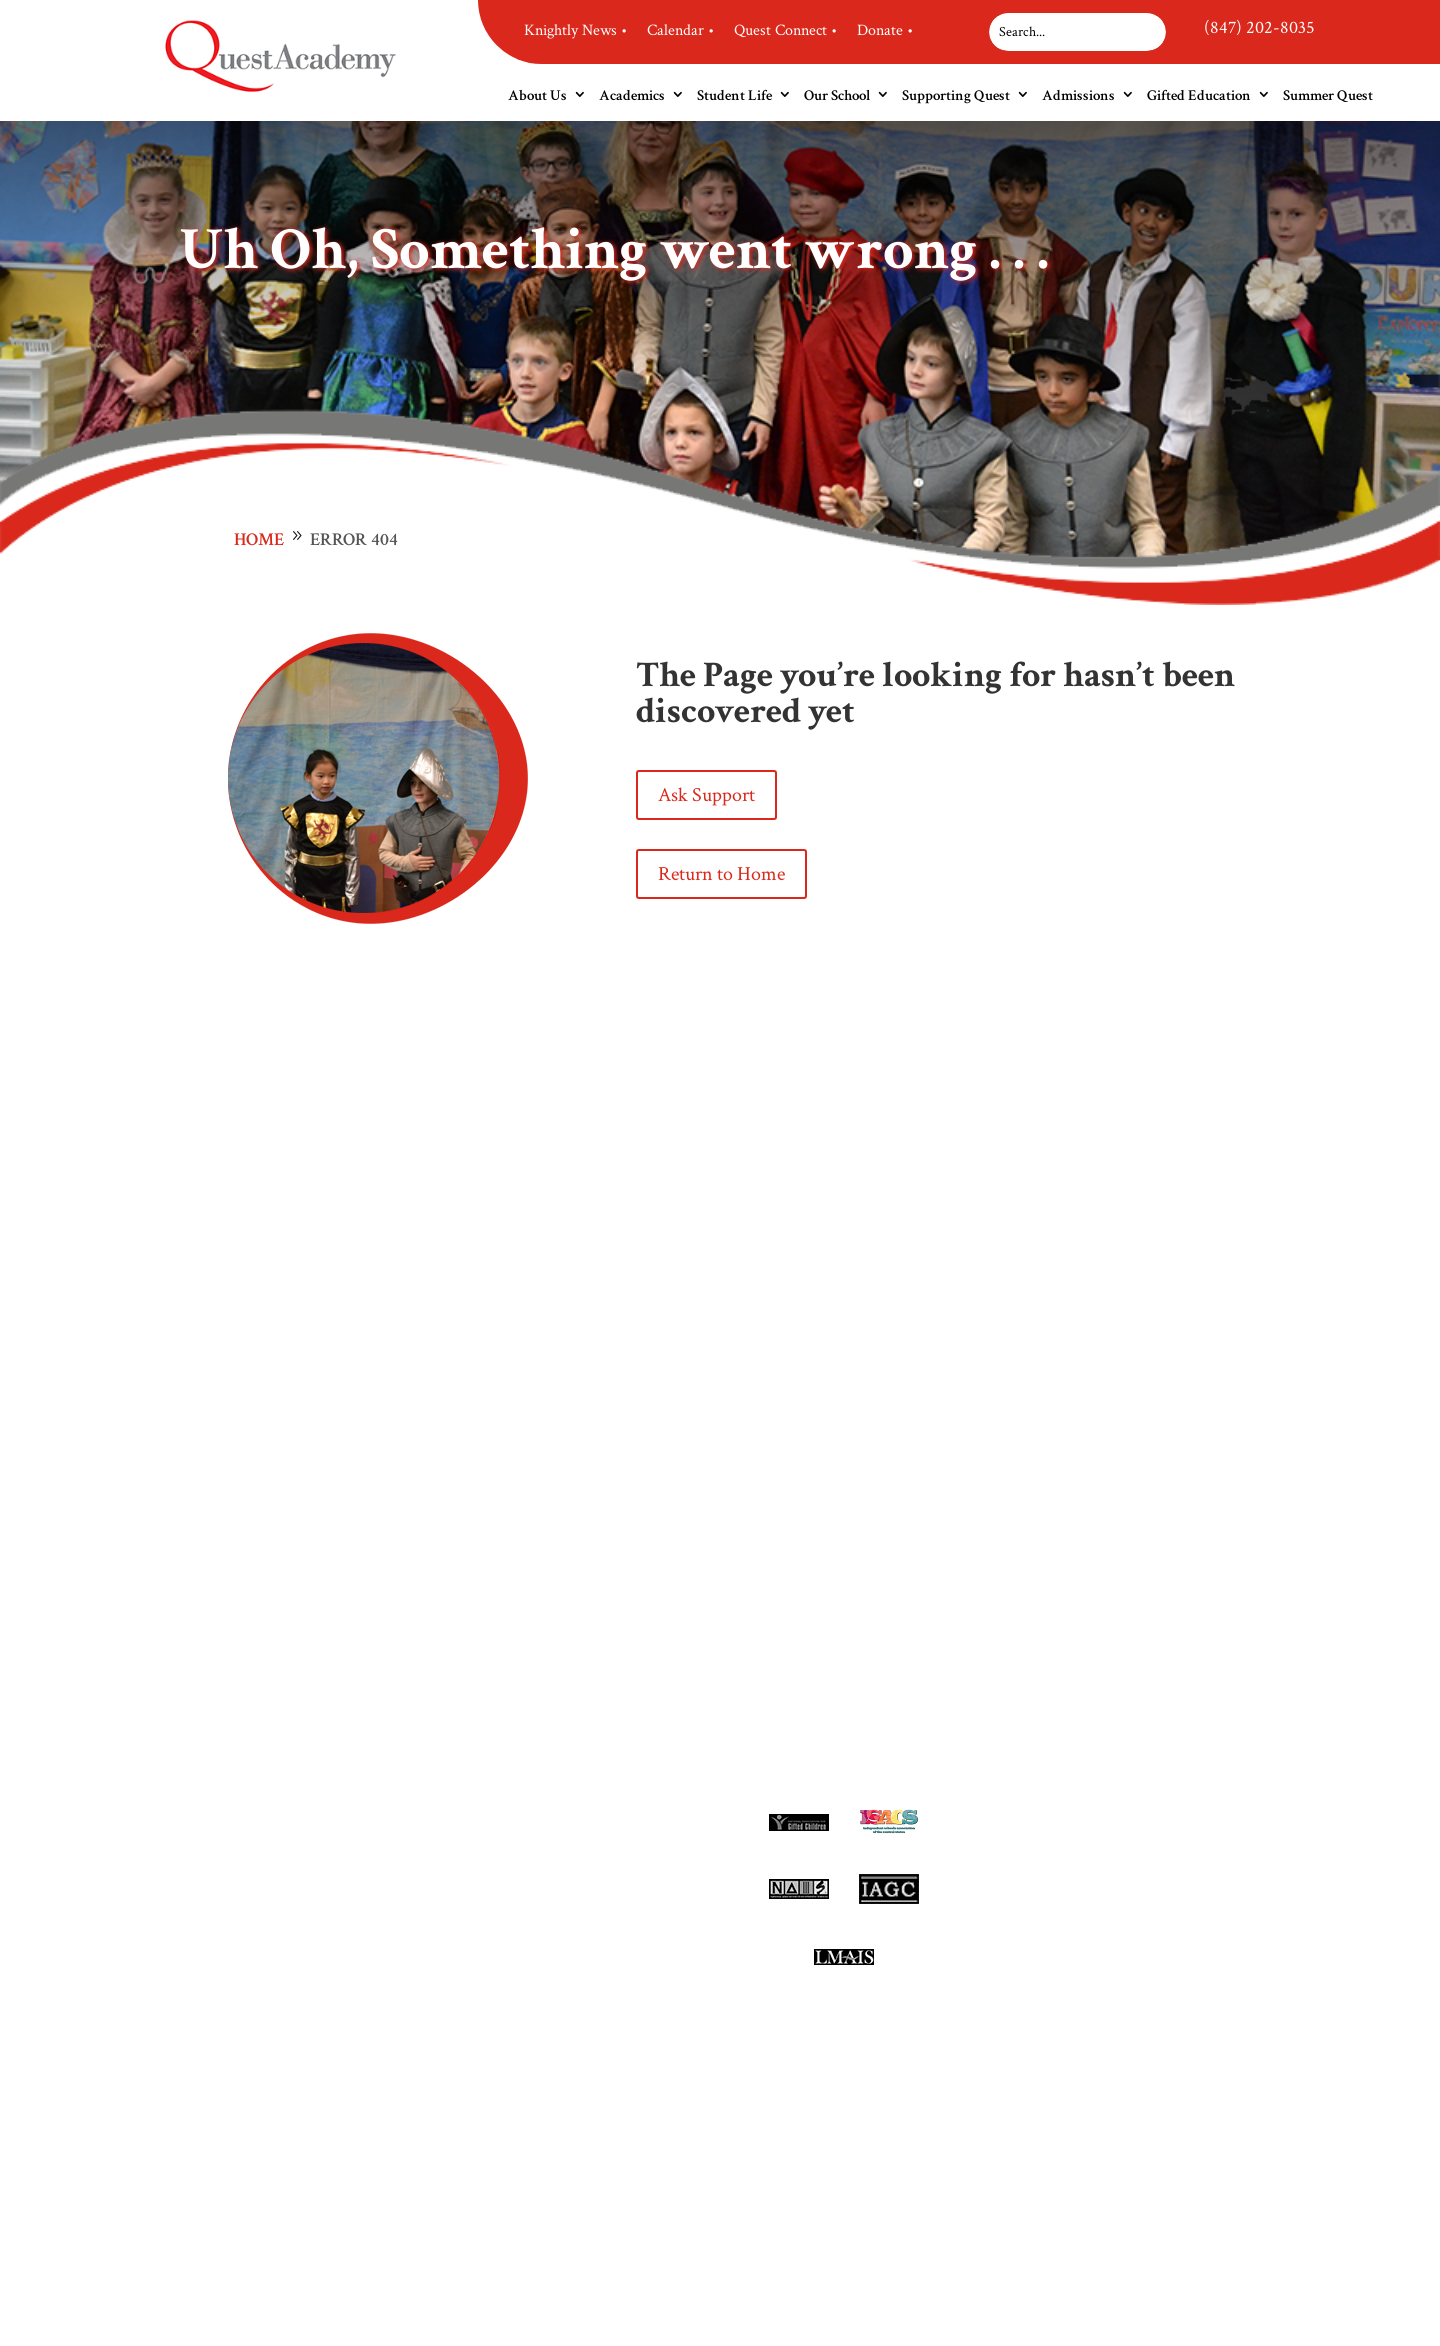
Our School (837, 96)
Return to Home (721, 874)
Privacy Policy (1084, 1933)
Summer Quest (1328, 96)
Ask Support (706, 795)
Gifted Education (1199, 96)
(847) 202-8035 (1259, 27)
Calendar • (680, 30)
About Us (537, 96)
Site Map (1067, 1964)
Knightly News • (575, 30)
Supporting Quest (956, 96)
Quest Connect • (785, 30)
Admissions (1078, 96)
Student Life (734, 96)
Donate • (885, 30)
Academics (632, 96)
